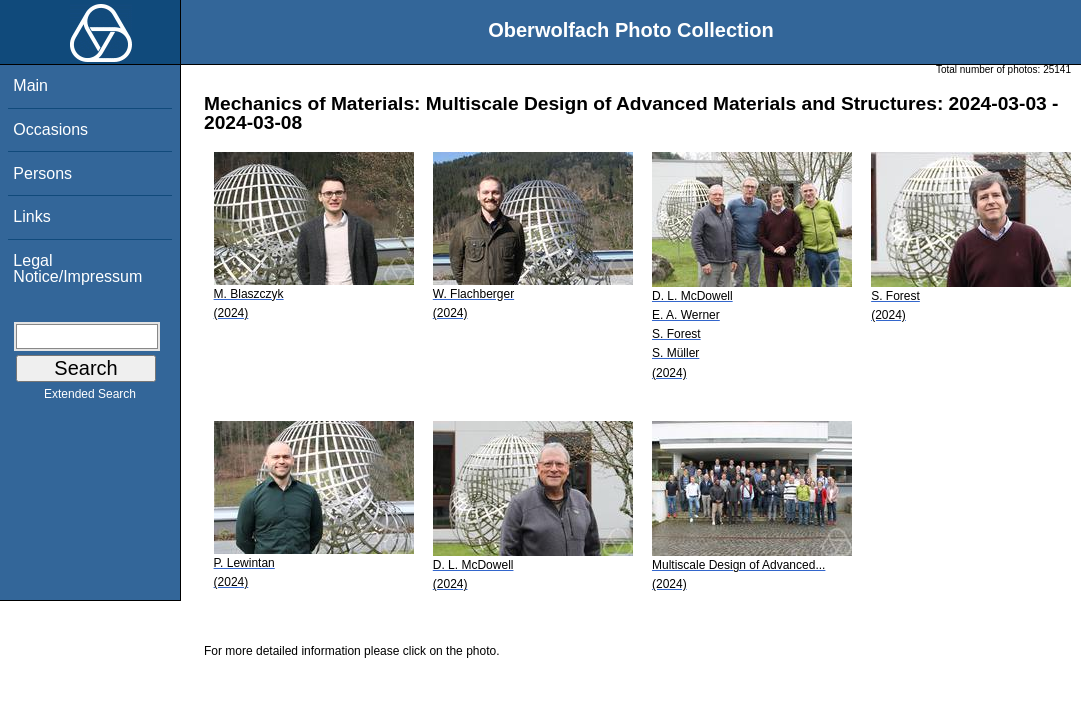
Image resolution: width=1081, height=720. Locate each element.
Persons (42, 173)
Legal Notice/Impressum (77, 268)
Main (30, 85)
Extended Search (90, 398)
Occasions (50, 129)
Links (31, 216)
